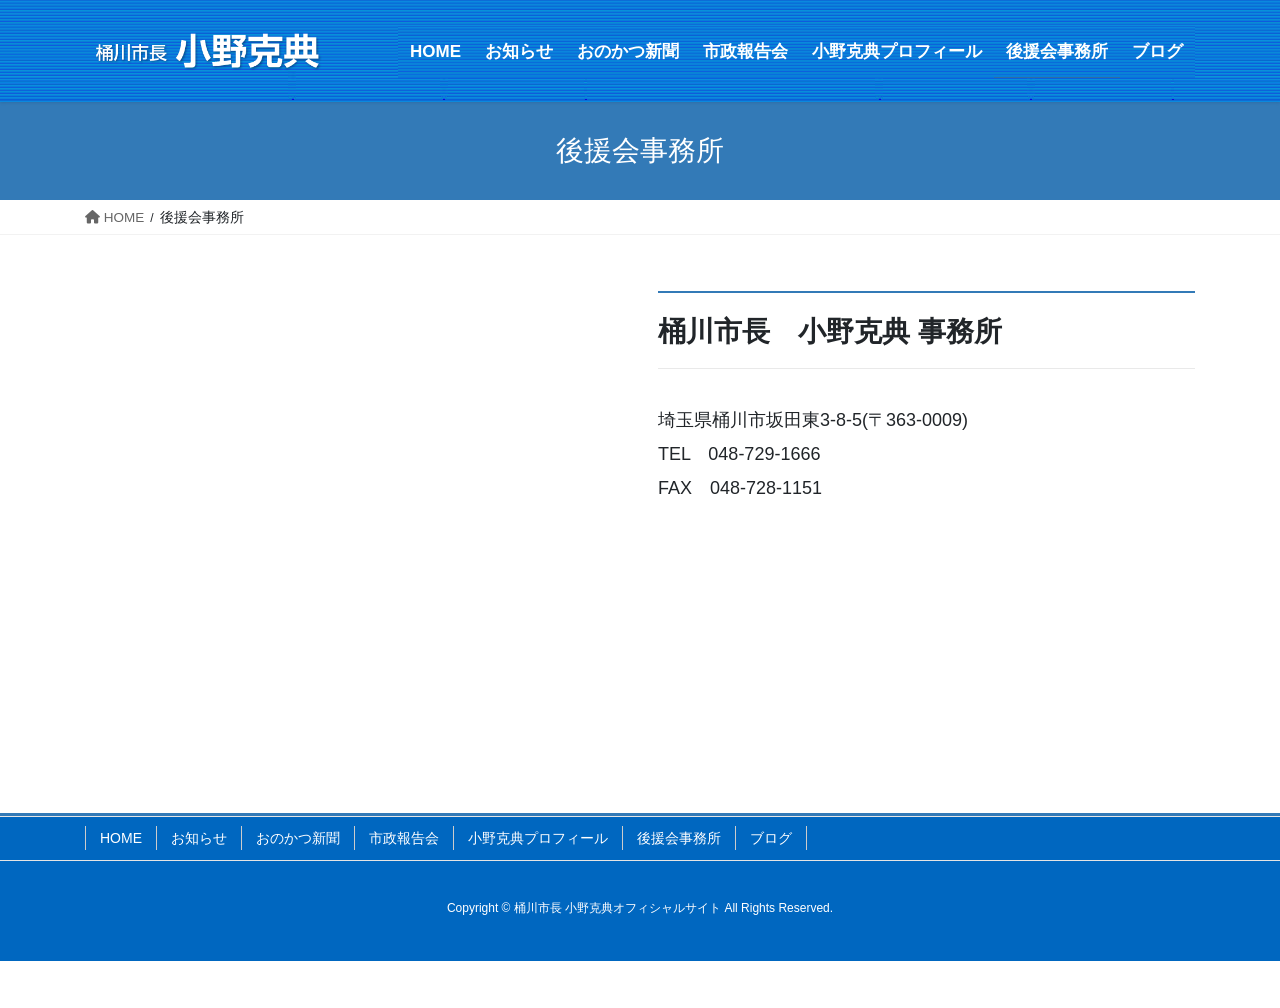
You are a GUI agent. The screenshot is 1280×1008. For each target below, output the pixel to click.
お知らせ (199, 838)
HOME (121, 838)
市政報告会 (404, 838)
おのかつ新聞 (298, 838)
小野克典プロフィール (538, 838)
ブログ (771, 838)
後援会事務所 (679, 838)
